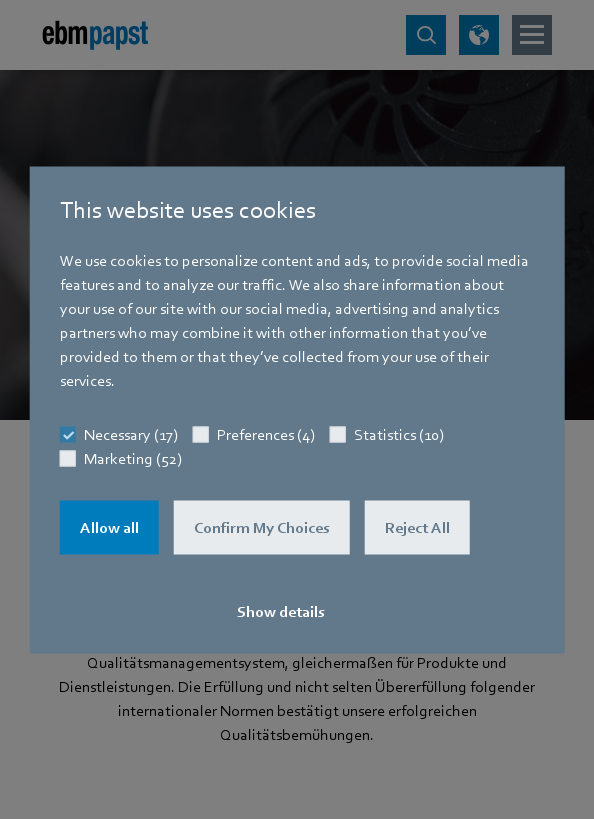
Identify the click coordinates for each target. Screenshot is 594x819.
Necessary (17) (131, 434)
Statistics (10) (399, 434)
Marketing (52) (133, 458)
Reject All (417, 527)
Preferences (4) (266, 434)
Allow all (109, 527)
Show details (281, 611)
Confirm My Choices (262, 527)
